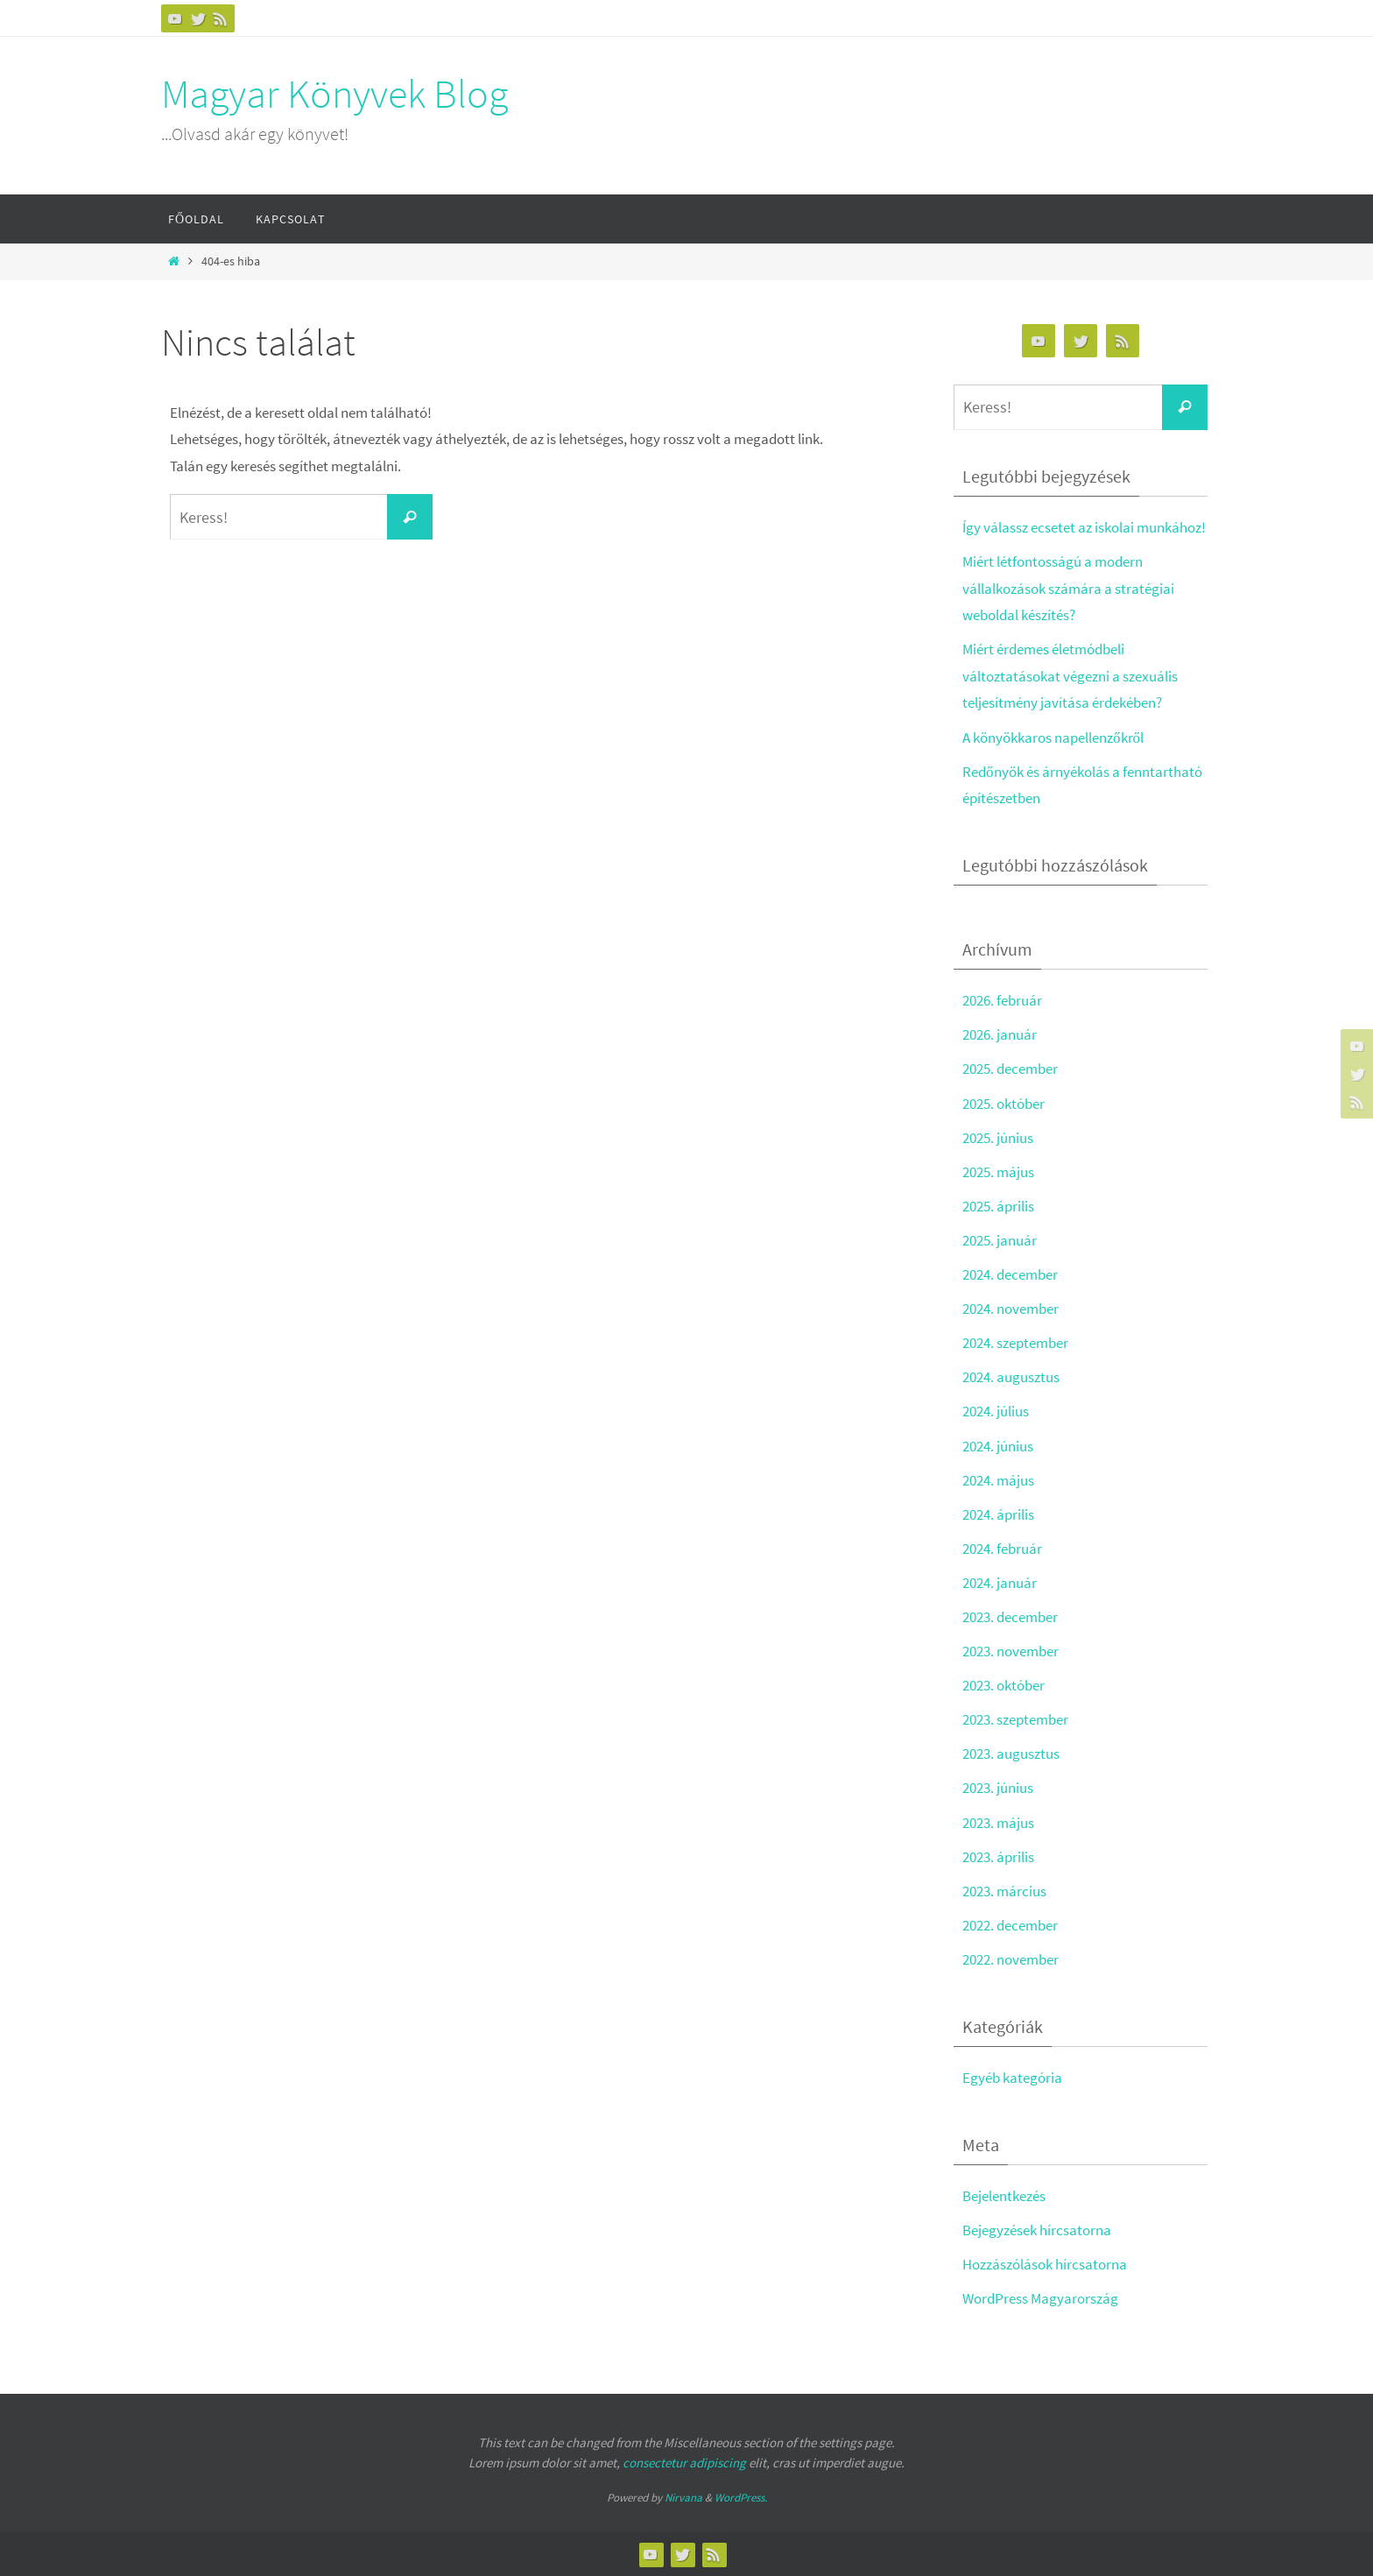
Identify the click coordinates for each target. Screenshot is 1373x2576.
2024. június (997, 1446)
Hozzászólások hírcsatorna (1044, 2264)
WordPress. (741, 2497)
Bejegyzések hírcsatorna (1036, 2230)
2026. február (1002, 1000)
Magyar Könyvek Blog (334, 93)
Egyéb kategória (1012, 2077)
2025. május (998, 1172)
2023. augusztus (1011, 1753)
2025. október (1003, 1103)
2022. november (1010, 1959)
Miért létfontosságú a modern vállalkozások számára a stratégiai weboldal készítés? (1068, 588)
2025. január (999, 1240)
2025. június (997, 1137)
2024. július (995, 1411)
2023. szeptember (1015, 1719)
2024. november (1010, 1308)
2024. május (998, 1480)
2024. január (999, 1582)
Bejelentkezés (1004, 2195)
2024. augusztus (1011, 1377)
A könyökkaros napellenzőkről (1053, 737)
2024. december (1010, 1274)
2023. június (997, 1787)
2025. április (998, 1206)
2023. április (998, 1857)
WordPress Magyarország (1040, 2298)
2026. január (999, 1034)
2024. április (998, 1514)
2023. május (998, 1822)
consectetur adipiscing (684, 2462)
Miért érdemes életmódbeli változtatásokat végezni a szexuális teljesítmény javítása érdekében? (1070, 675)
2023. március (1004, 1891)
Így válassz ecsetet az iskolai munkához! (1084, 527)
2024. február (1002, 1548)
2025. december (1010, 1068)
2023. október (1003, 1685)
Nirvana (683, 2497)
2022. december (1010, 1925)
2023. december (1010, 1617)
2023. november (1010, 1651)
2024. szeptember (1015, 1342)
